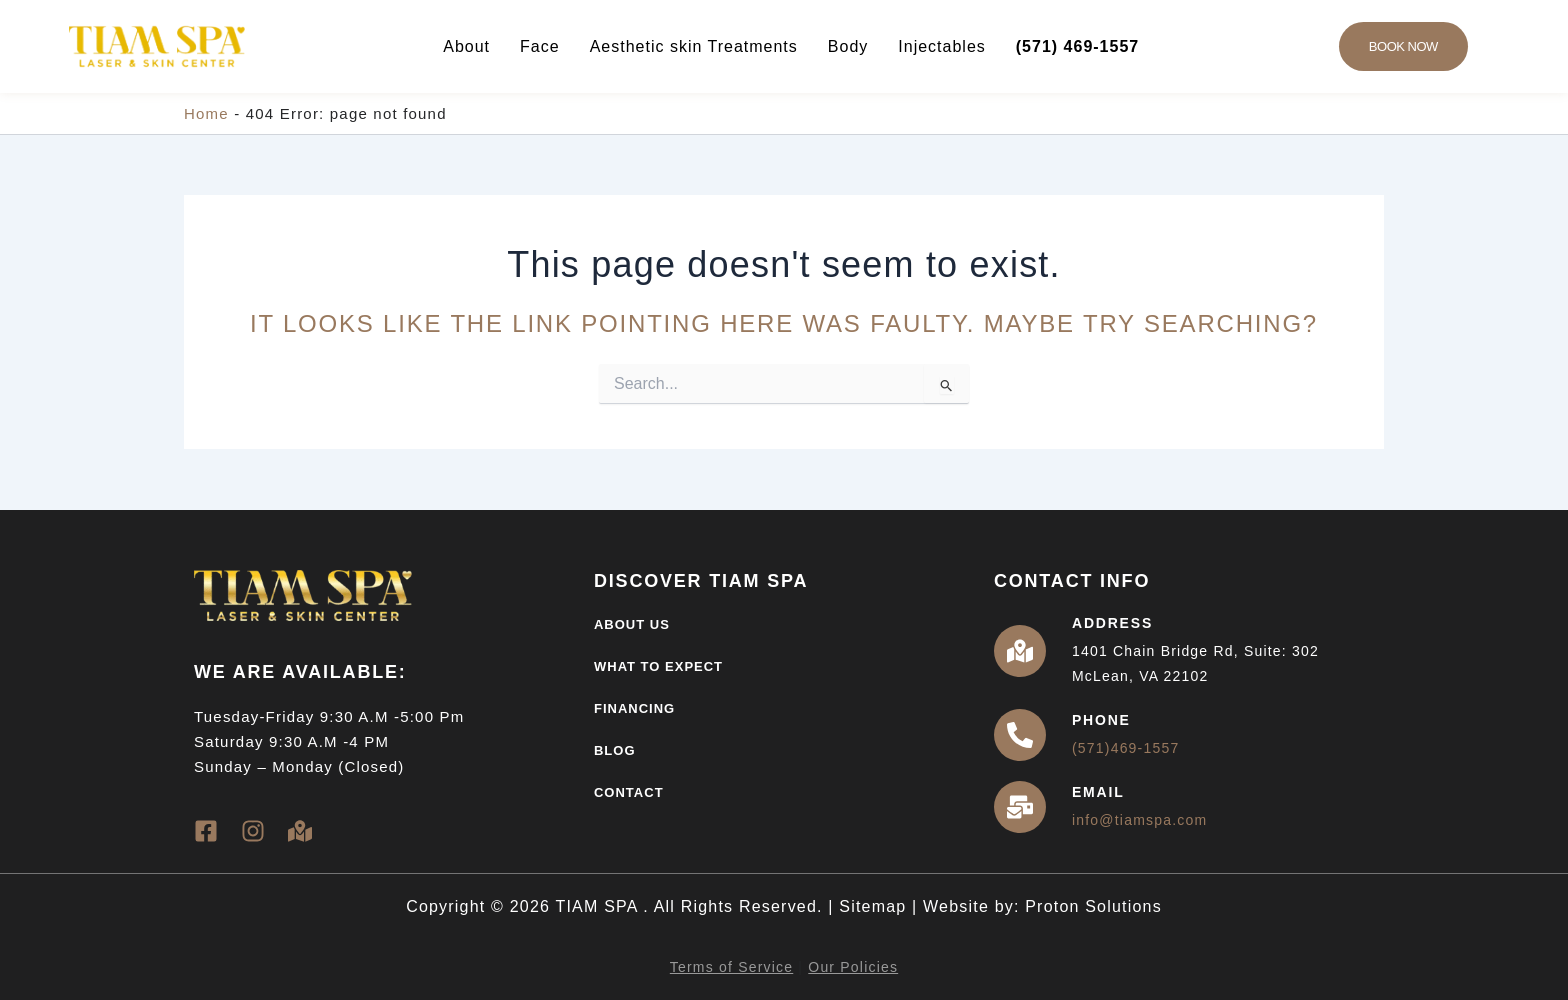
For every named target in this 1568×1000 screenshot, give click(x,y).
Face (540, 46)
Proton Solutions (1093, 906)
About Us (632, 624)
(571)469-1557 (1125, 748)
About (466, 46)
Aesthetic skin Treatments (694, 46)
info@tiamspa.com (1139, 820)
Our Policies (853, 967)
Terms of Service (731, 967)
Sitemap (872, 906)
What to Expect (658, 666)
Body (848, 46)
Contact (629, 792)
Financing (634, 708)
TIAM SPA (599, 906)
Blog (615, 750)
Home (206, 113)
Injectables (942, 46)
